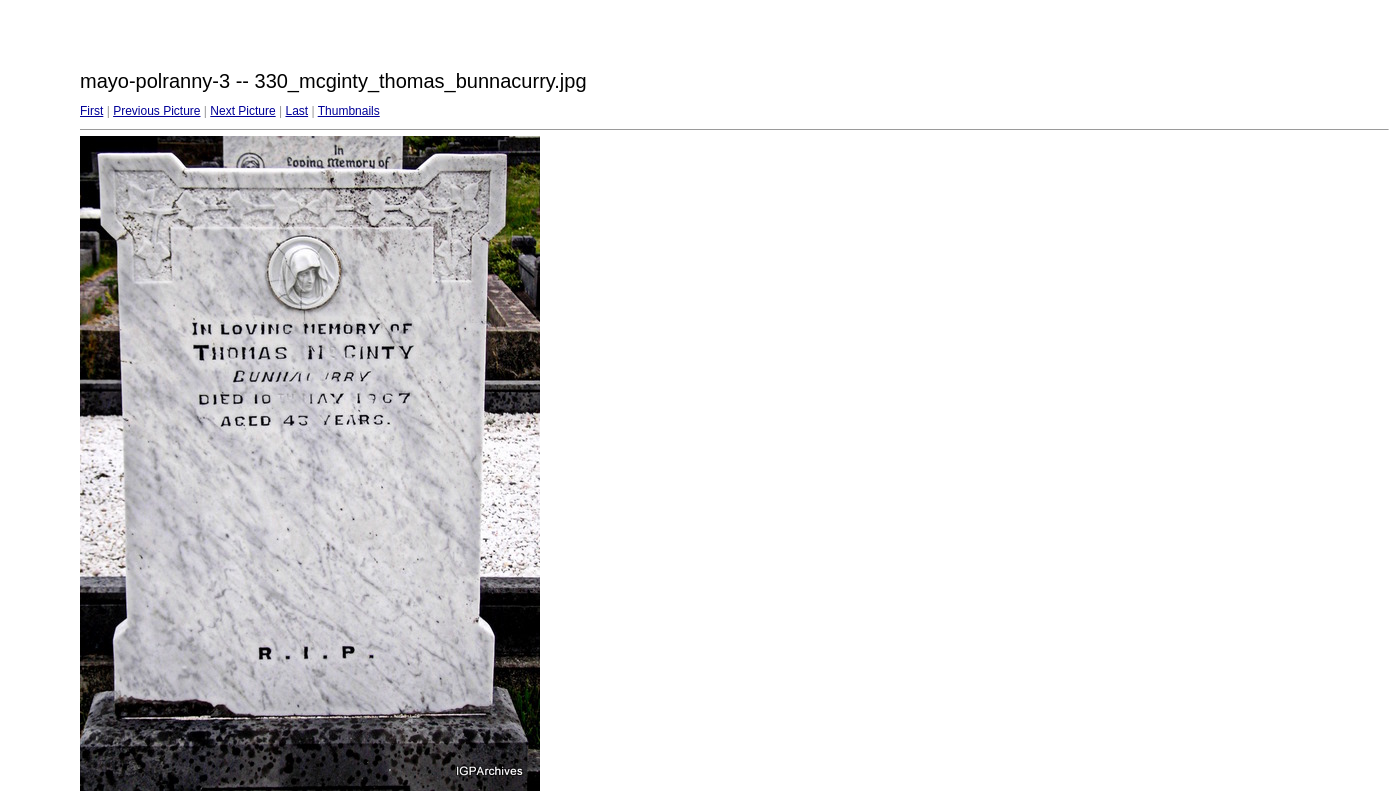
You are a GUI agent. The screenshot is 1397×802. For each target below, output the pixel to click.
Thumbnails (349, 111)
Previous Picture (156, 111)
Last (296, 111)
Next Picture (242, 111)
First (91, 111)
